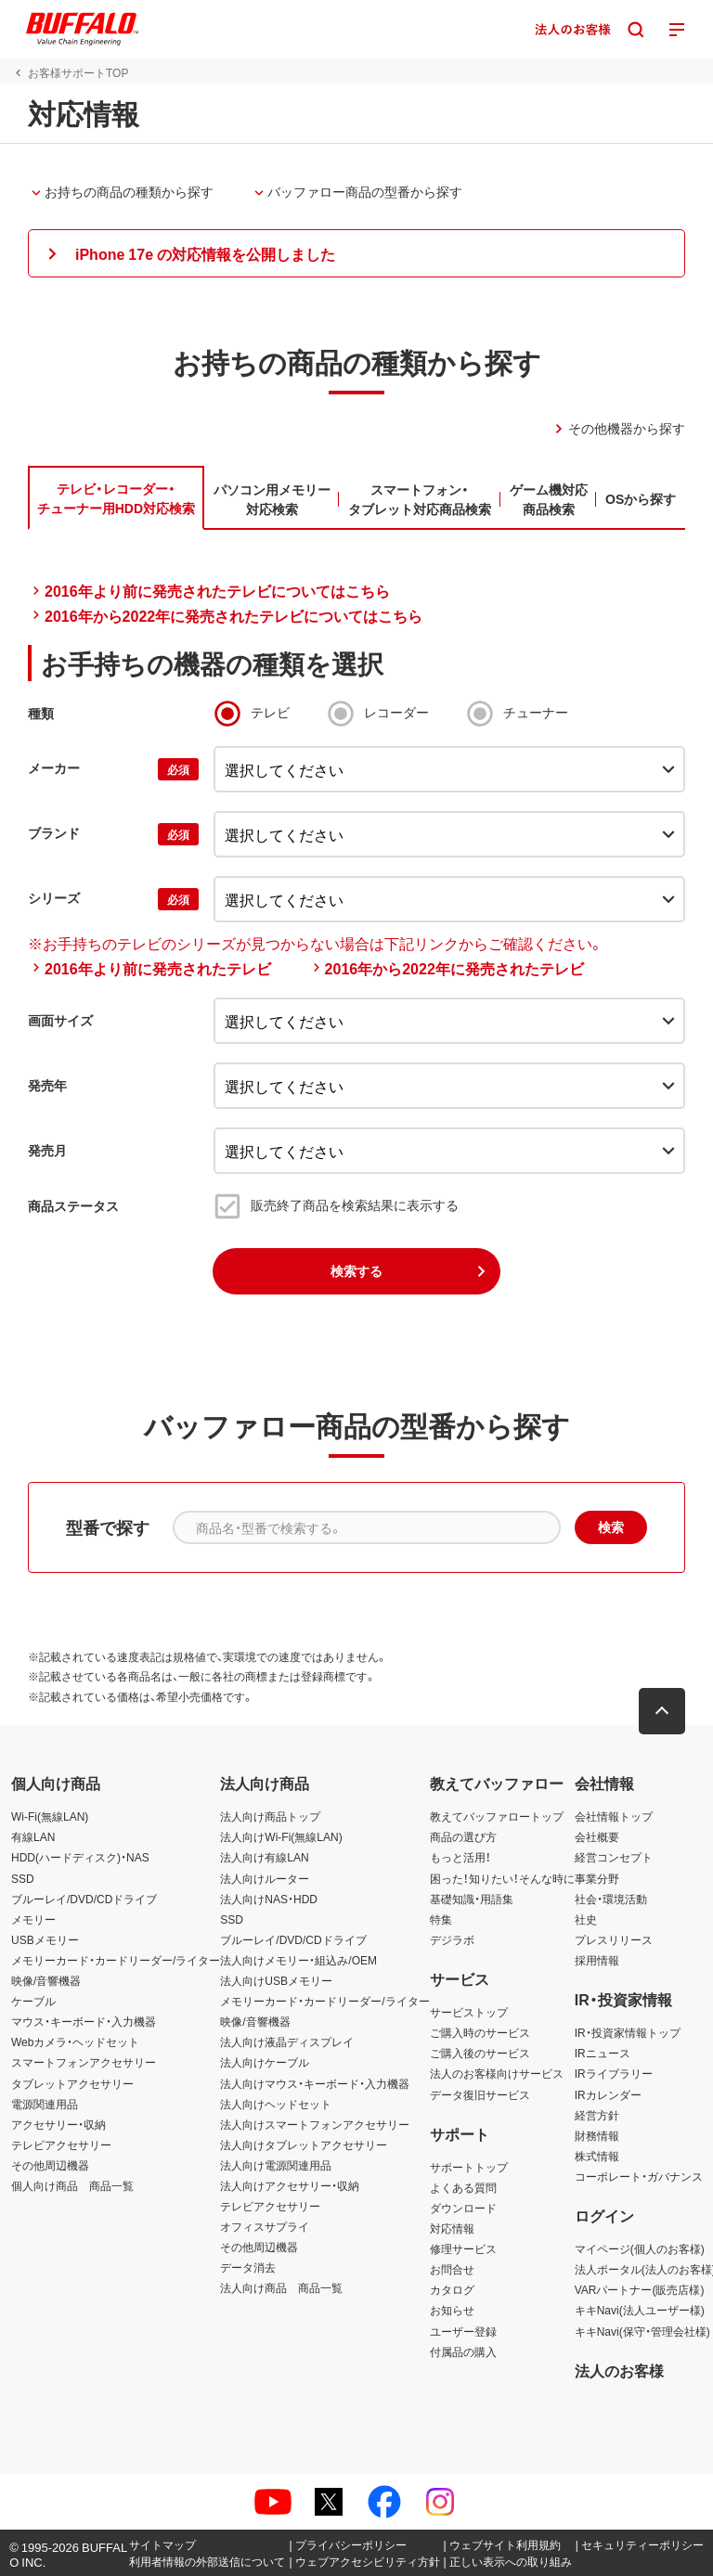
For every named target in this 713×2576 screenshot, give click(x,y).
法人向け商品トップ (270, 1816)
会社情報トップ (614, 1816)
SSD (22, 1878)
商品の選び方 (463, 1836)
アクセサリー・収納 (58, 2124)
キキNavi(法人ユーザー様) (640, 2309)
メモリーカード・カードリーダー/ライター (115, 1959)
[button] (356, 253)
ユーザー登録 (463, 2331)
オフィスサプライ (264, 2226)
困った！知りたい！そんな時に (502, 1878)
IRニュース (602, 2052)
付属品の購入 (463, 2351)
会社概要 (597, 1836)
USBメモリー (45, 1939)
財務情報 (597, 2135)
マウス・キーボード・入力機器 (83, 2021)
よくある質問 (463, 2187)
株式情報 (597, 2155)
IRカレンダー (608, 2094)
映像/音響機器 (46, 1980)
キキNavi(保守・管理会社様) (642, 2331)
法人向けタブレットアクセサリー (303, 2144)
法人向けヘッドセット (275, 2103)
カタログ (452, 2289)
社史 (586, 1919)
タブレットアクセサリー (72, 2083)
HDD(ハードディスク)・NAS (80, 1856)
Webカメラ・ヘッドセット (75, 2041)
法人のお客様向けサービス (497, 2073)
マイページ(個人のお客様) (640, 2248)
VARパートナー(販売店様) (640, 2289)
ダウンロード (463, 2207)
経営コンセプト (614, 1856)
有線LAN (33, 1836)
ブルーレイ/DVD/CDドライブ (84, 1898)
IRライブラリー (614, 2073)
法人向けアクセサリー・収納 (289, 2185)
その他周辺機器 (50, 2165)
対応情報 (452, 2228)
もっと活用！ (460, 1856)
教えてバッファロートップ (497, 1816)
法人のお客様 (619, 2370)
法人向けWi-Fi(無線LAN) (281, 1836)
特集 (441, 1919)
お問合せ (452, 2268)
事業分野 (597, 1878)
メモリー (33, 1919)
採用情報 (597, 1959)
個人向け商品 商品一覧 (72, 2185)
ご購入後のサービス (480, 2052)
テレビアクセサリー (61, 2144)
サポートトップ (469, 2166)
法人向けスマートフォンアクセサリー (314, 2124)
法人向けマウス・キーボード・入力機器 (314, 2083)
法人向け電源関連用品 (275, 2165)
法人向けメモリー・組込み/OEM (298, 1959)
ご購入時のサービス (480, 2032)
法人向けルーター (264, 1878)
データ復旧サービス (480, 2094)
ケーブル (33, 2000)
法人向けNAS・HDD (269, 1898)
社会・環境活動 (611, 1898)
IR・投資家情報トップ (628, 2032)
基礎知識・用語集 (471, 1898)
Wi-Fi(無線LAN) (49, 1816)
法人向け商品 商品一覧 (281, 2287)
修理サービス (463, 2248)
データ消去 (248, 2267)
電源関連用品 (44, 2103)
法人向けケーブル (264, 2062)
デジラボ (452, 1939)
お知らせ (452, 2309)
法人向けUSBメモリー (276, 1980)
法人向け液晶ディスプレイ (287, 2041)
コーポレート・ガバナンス (639, 2176)
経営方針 (597, 2114)
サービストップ (469, 2011)
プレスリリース (614, 1939)
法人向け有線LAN (264, 1856)
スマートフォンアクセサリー (83, 2062)
